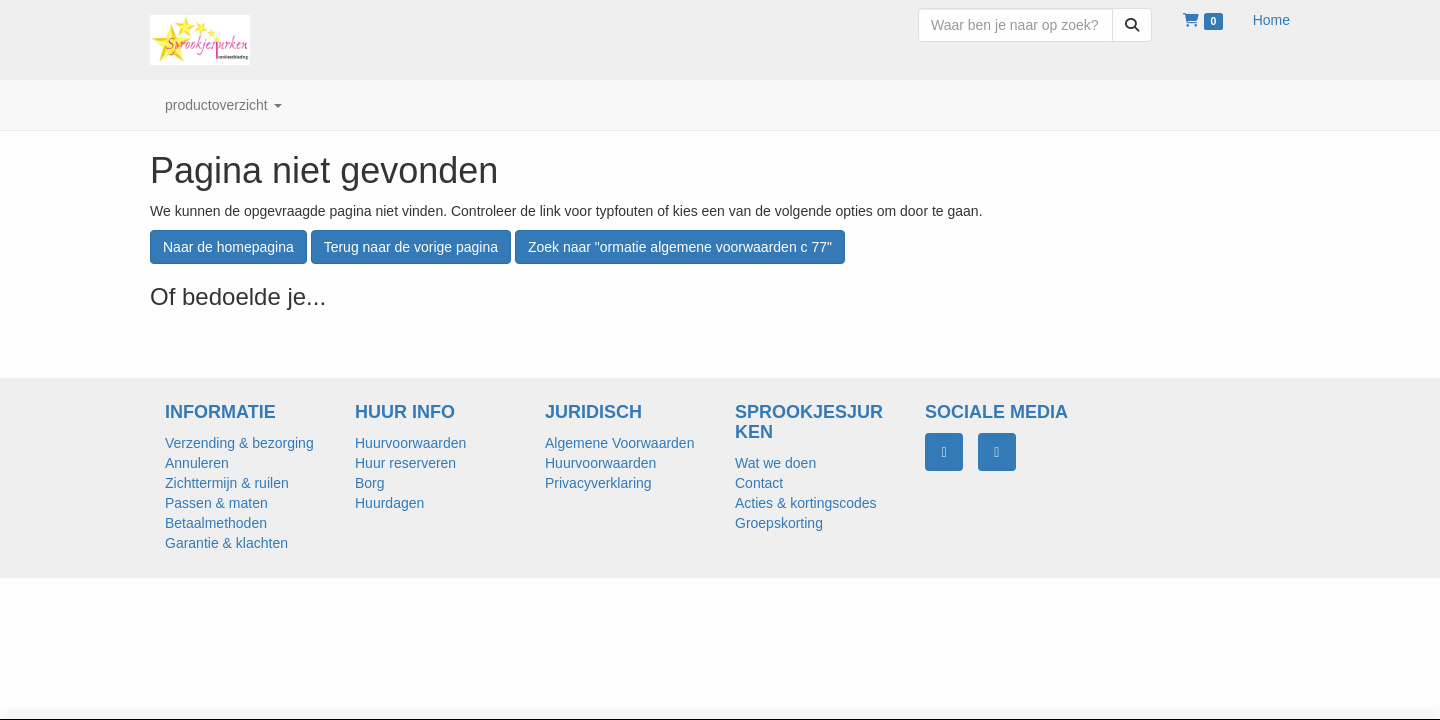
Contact (759, 483)
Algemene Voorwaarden (619, 443)
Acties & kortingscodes (806, 503)
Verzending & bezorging (239, 443)
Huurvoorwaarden (410, 443)
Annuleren (197, 463)
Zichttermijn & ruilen (227, 483)
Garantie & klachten (226, 543)
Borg (370, 483)
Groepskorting (779, 523)
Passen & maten (216, 503)
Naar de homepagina (228, 247)
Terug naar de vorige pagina (411, 247)
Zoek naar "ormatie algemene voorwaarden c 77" (680, 247)
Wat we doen (775, 463)
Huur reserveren (405, 463)
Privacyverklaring (598, 483)
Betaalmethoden (216, 523)
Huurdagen (389, 503)
